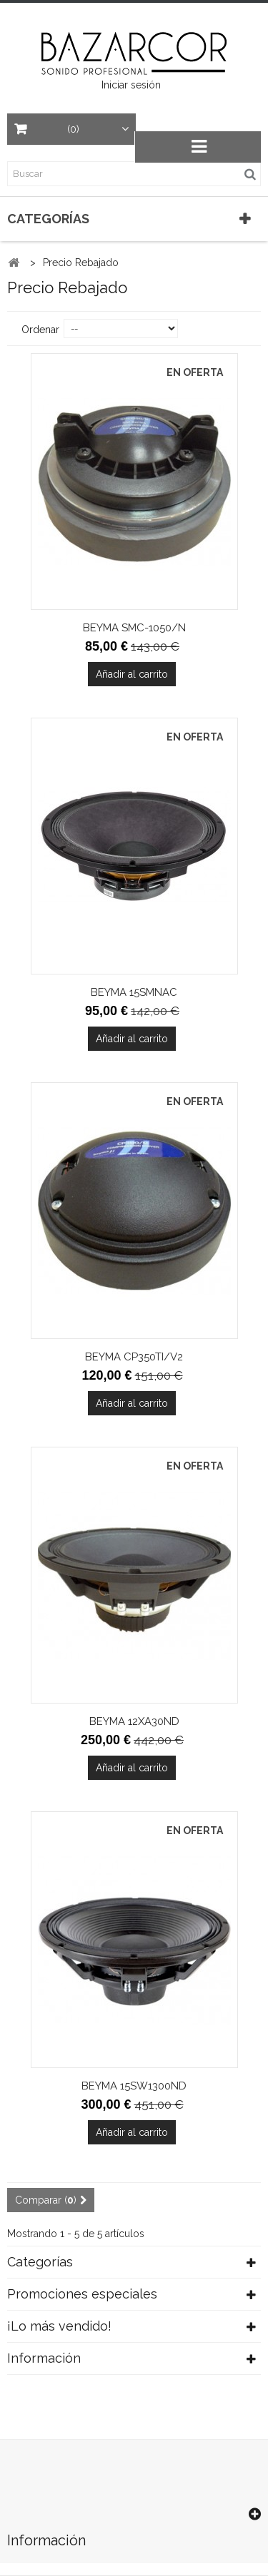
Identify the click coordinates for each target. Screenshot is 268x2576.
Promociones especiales (82, 2293)
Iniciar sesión (131, 85)
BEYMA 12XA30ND (134, 1721)
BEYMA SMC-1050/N (134, 627)
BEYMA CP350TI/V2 (134, 1356)
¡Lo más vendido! (59, 2325)
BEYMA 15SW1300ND (134, 2085)
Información (44, 2358)
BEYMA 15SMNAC (134, 992)
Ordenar (40, 329)
